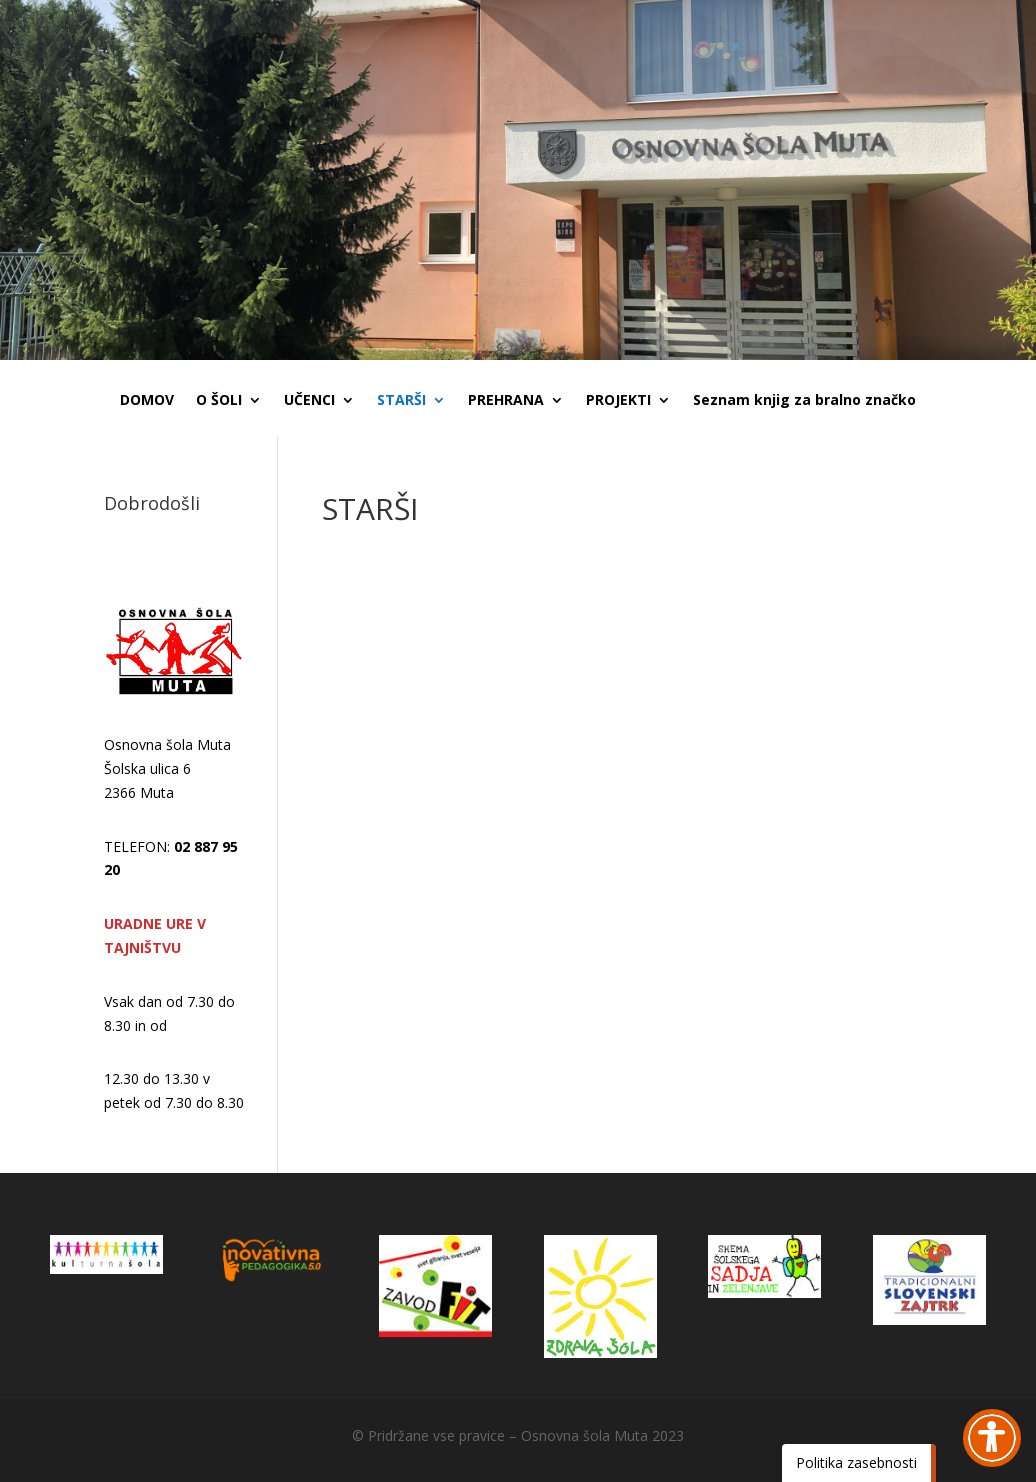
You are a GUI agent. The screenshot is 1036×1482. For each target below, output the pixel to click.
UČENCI (309, 401)
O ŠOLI (219, 401)
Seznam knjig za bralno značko (804, 401)
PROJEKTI (618, 401)
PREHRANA (506, 401)
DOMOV (147, 401)
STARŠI (401, 401)
